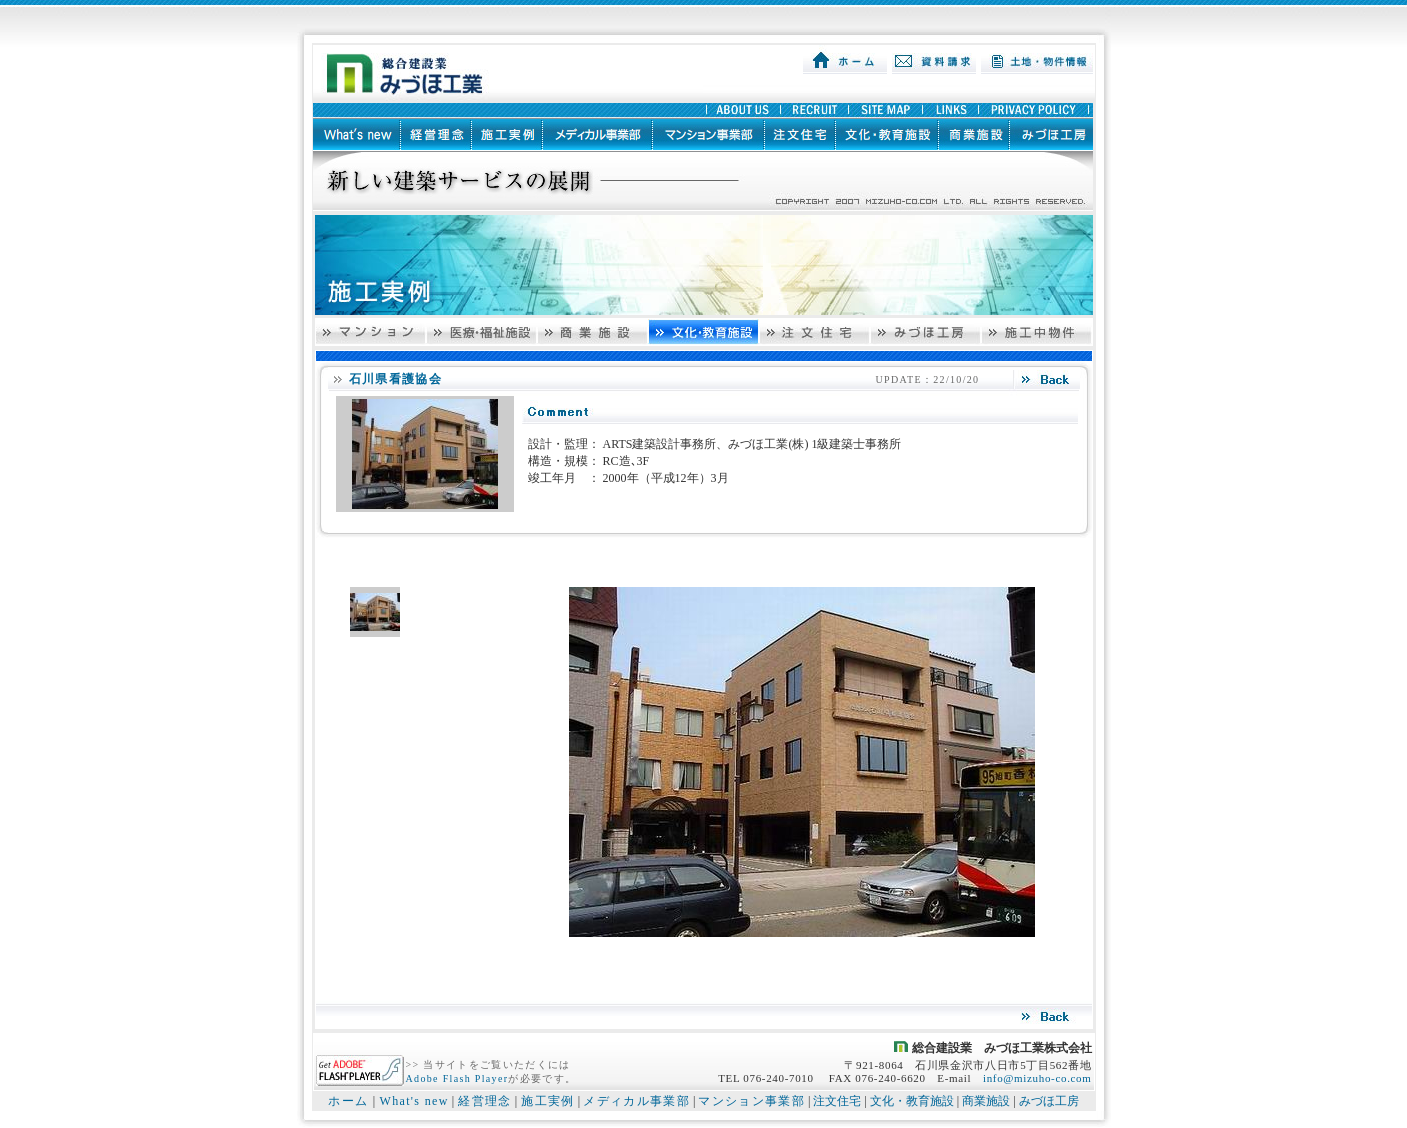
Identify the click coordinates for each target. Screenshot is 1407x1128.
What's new (413, 1101)
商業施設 (986, 1101)
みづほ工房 (1049, 1101)
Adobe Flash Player (457, 1078)
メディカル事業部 (636, 1101)
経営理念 (484, 1101)
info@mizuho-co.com (1037, 1078)
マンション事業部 (751, 1101)
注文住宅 (837, 1101)
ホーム (348, 1101)
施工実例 (547, 1101)
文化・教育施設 (912, 1101)
